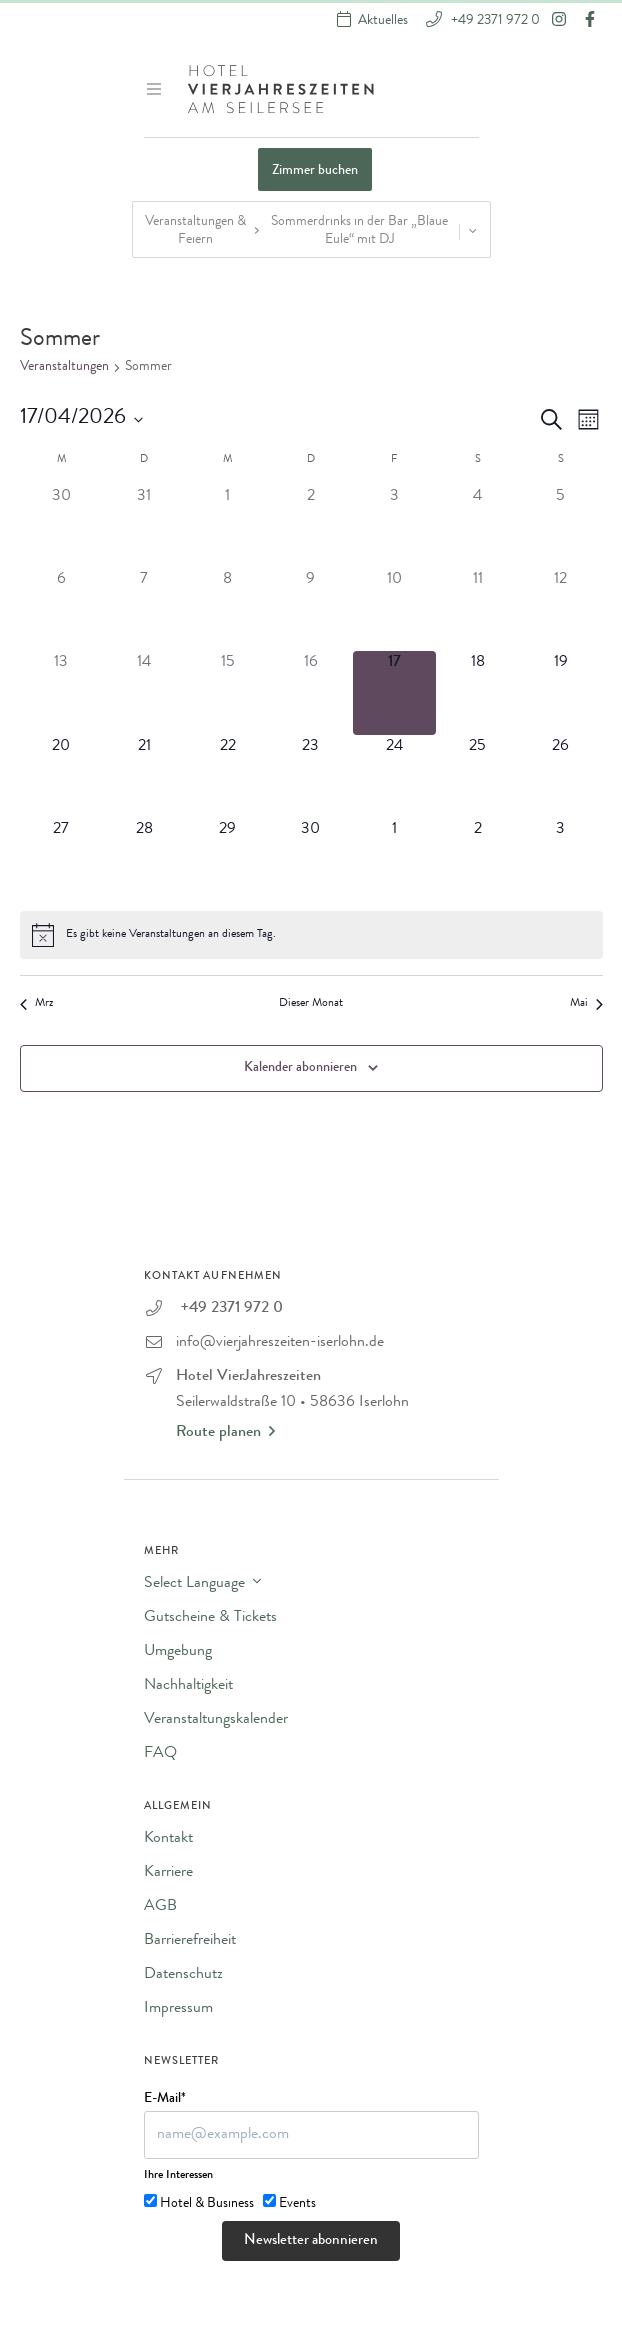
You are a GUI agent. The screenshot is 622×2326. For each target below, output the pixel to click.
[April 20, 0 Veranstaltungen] (61, 776)
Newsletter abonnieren (311, 2241)
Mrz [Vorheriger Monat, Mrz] (36, 1004)
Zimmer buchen (315, 171)
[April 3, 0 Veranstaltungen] (394, 526)
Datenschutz (183, 1975)
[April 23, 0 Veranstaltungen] (310, 776)
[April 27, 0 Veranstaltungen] (61, 859)
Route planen (225, 1432)
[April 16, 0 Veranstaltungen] (310, 692)
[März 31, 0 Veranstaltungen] (144, 526)
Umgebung (178, 1652)
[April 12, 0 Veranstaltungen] (560, 609)
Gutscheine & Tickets (210, 1618)
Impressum (178, 2009)
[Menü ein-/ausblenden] (156, 89)
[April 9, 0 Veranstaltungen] (310, 609)
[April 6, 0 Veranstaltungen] (61, 609)
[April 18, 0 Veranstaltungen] (477, 692)
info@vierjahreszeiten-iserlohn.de (280, 1343)
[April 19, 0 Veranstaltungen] (560, 692)
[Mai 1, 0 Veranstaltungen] (394, 859)
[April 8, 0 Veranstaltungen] (227, 609)
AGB (160, 1907)
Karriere (168, 1873)
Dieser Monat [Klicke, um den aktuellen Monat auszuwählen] (311, 1004)
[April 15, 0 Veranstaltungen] (227, 692)
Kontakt (168, 1839)
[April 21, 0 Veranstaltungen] (144, 776)
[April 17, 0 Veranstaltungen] (394, 692)
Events (297, 2204)
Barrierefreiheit (190, 1941)
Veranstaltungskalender (216, 1720)
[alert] (311, 935)
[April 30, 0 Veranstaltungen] (310, 859)
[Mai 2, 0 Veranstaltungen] (477, 859)
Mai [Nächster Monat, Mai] (586, 1004)
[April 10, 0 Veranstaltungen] (394, 609)
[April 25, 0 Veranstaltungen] (477, 776)
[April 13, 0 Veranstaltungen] (61, 692)
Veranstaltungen (64, 367)
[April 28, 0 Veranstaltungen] (144, 859)
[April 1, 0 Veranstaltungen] (227, 526)
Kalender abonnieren (300, 1068)
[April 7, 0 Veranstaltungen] (144, 609)
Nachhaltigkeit (188, 1686)
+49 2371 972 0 (494, 19)
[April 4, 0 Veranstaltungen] (477, 526)
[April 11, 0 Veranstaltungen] (477, 609)
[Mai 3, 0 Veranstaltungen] (560, 859)
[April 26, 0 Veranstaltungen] (560, 776)
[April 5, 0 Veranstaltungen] (560, 526)
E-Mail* (165, 2099)
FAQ (160, 1754)
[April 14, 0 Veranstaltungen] (144, 692)
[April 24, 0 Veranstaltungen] (394, 776)
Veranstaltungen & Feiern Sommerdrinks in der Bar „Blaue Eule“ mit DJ (313, 231)
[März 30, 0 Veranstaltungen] (61, 526)
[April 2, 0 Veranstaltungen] (310, 526)
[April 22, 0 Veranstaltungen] (227, 776)
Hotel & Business (207, 2204)
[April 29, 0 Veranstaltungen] (227, 859)
